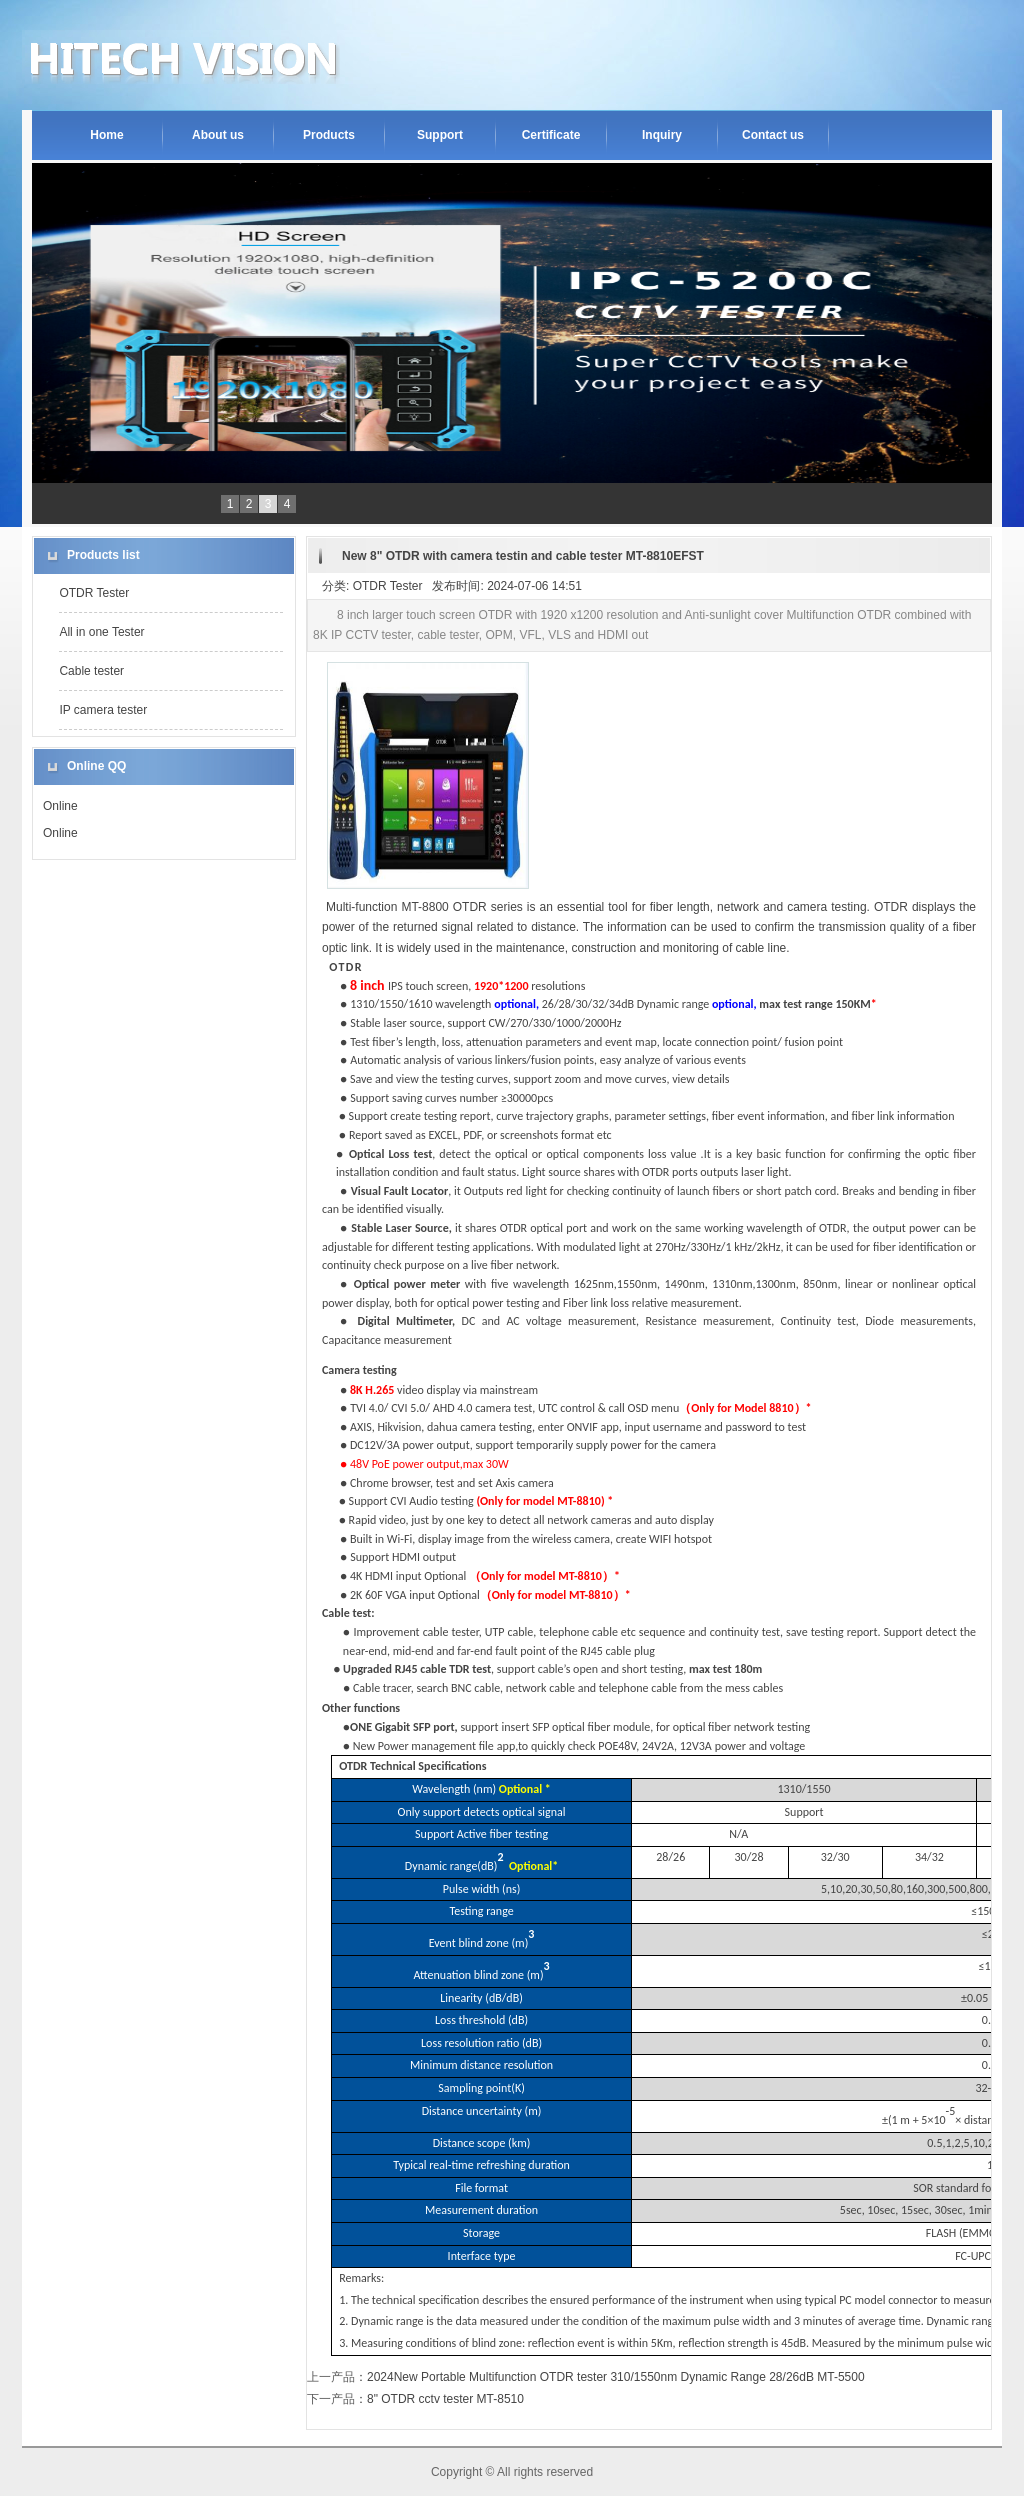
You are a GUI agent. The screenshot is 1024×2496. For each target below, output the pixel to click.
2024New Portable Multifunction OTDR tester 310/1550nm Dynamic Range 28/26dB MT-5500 (616, 2377)
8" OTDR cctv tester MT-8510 (445, 2399)
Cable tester (91, 671)
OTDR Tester (94, 593)
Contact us (773, 135)
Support (440, 135)
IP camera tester (103, 710)
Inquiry (662, 135)
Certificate (551, 135)
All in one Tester (101, 632)
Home (106, 135)
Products (329, 135)
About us (218, 135)
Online (60, 806)
